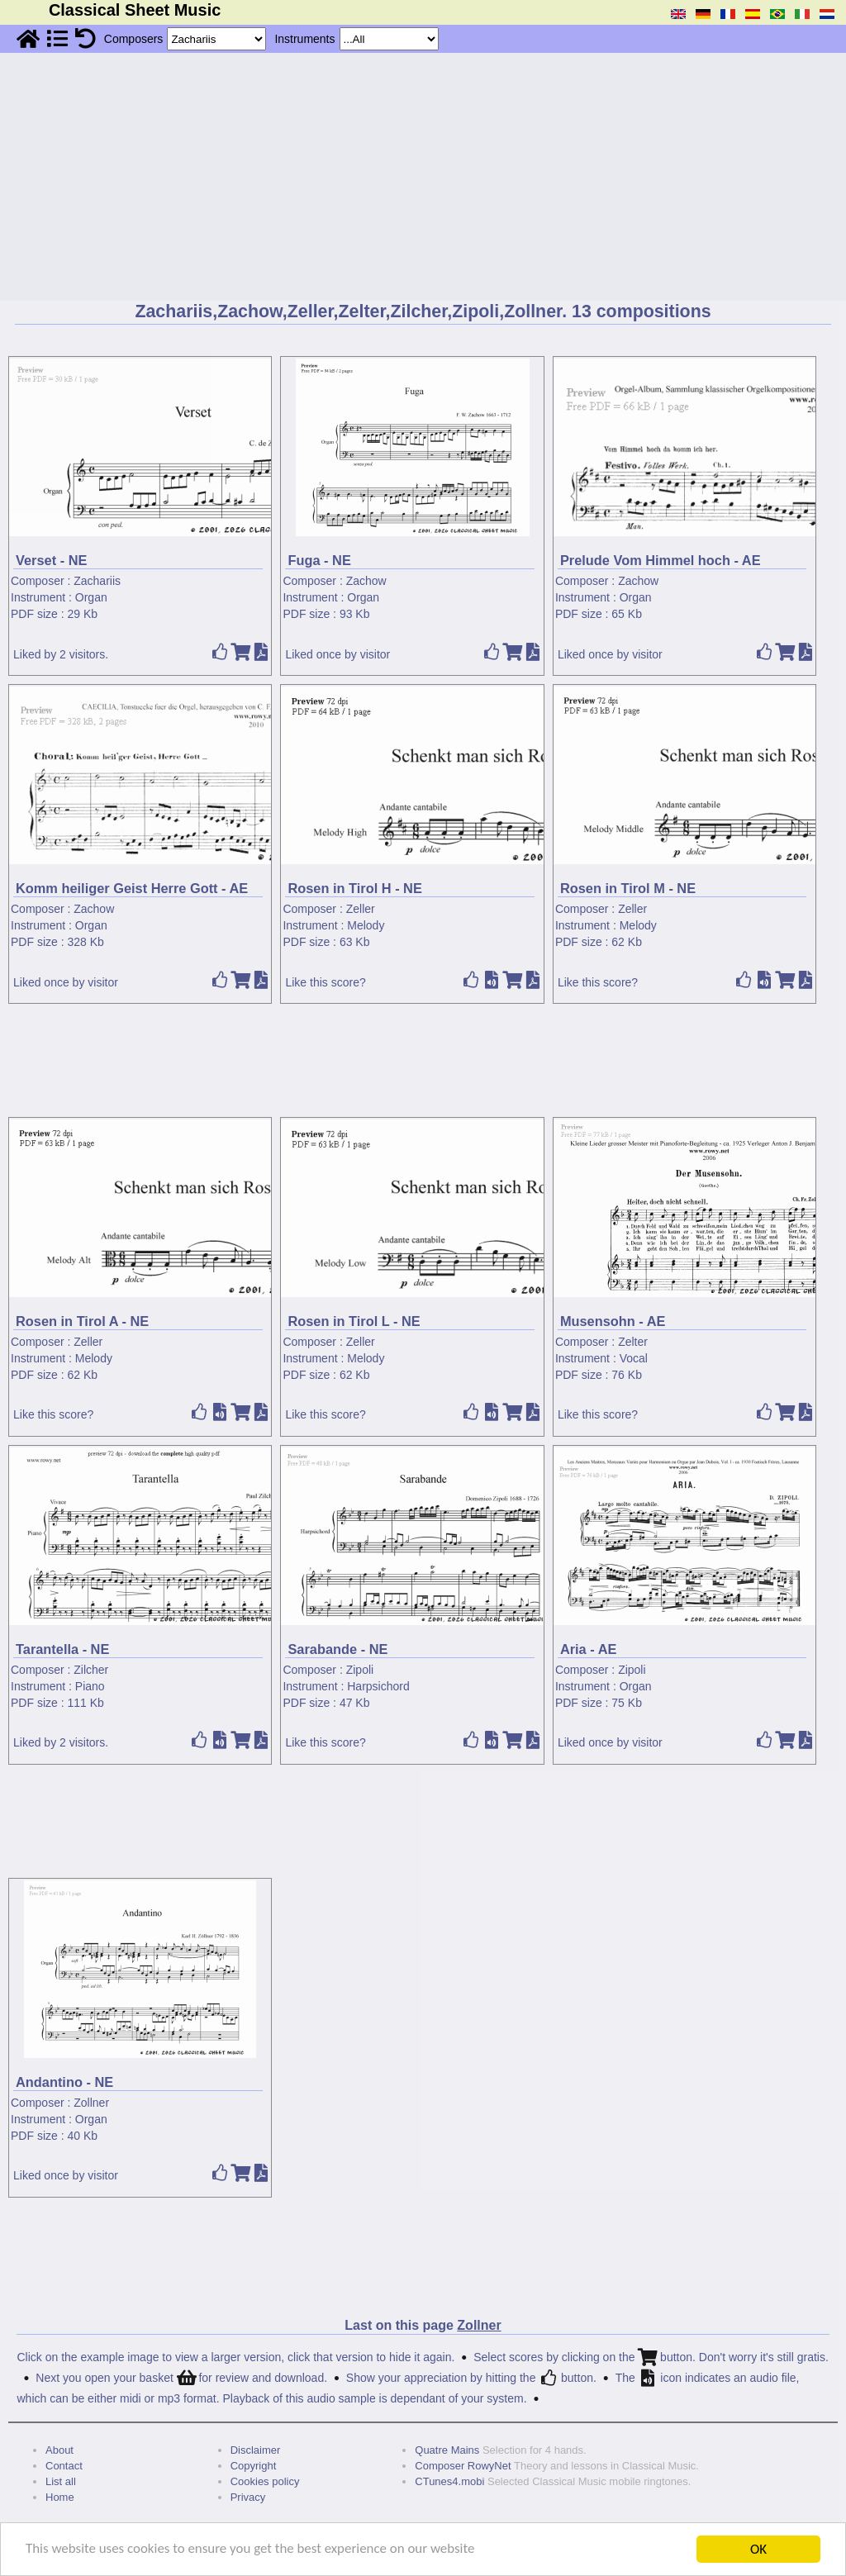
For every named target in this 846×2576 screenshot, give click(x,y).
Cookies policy (265, 2481)
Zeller (360, 908)
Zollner (91, 2102)
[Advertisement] (423, 176)
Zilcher (91, 1669)
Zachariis (97, 580)
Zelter (633, 1341)
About (59, 2450)
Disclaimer (256, 2450)
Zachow (366, 580)
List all (60, 2481)
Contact (64, 2466)
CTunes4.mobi (449, 2481)
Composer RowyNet (463, 2466)
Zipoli (359, 1669)
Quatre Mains (447, 2450)
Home (59, 2497)
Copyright (254, 2466)
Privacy (248, 2497)
